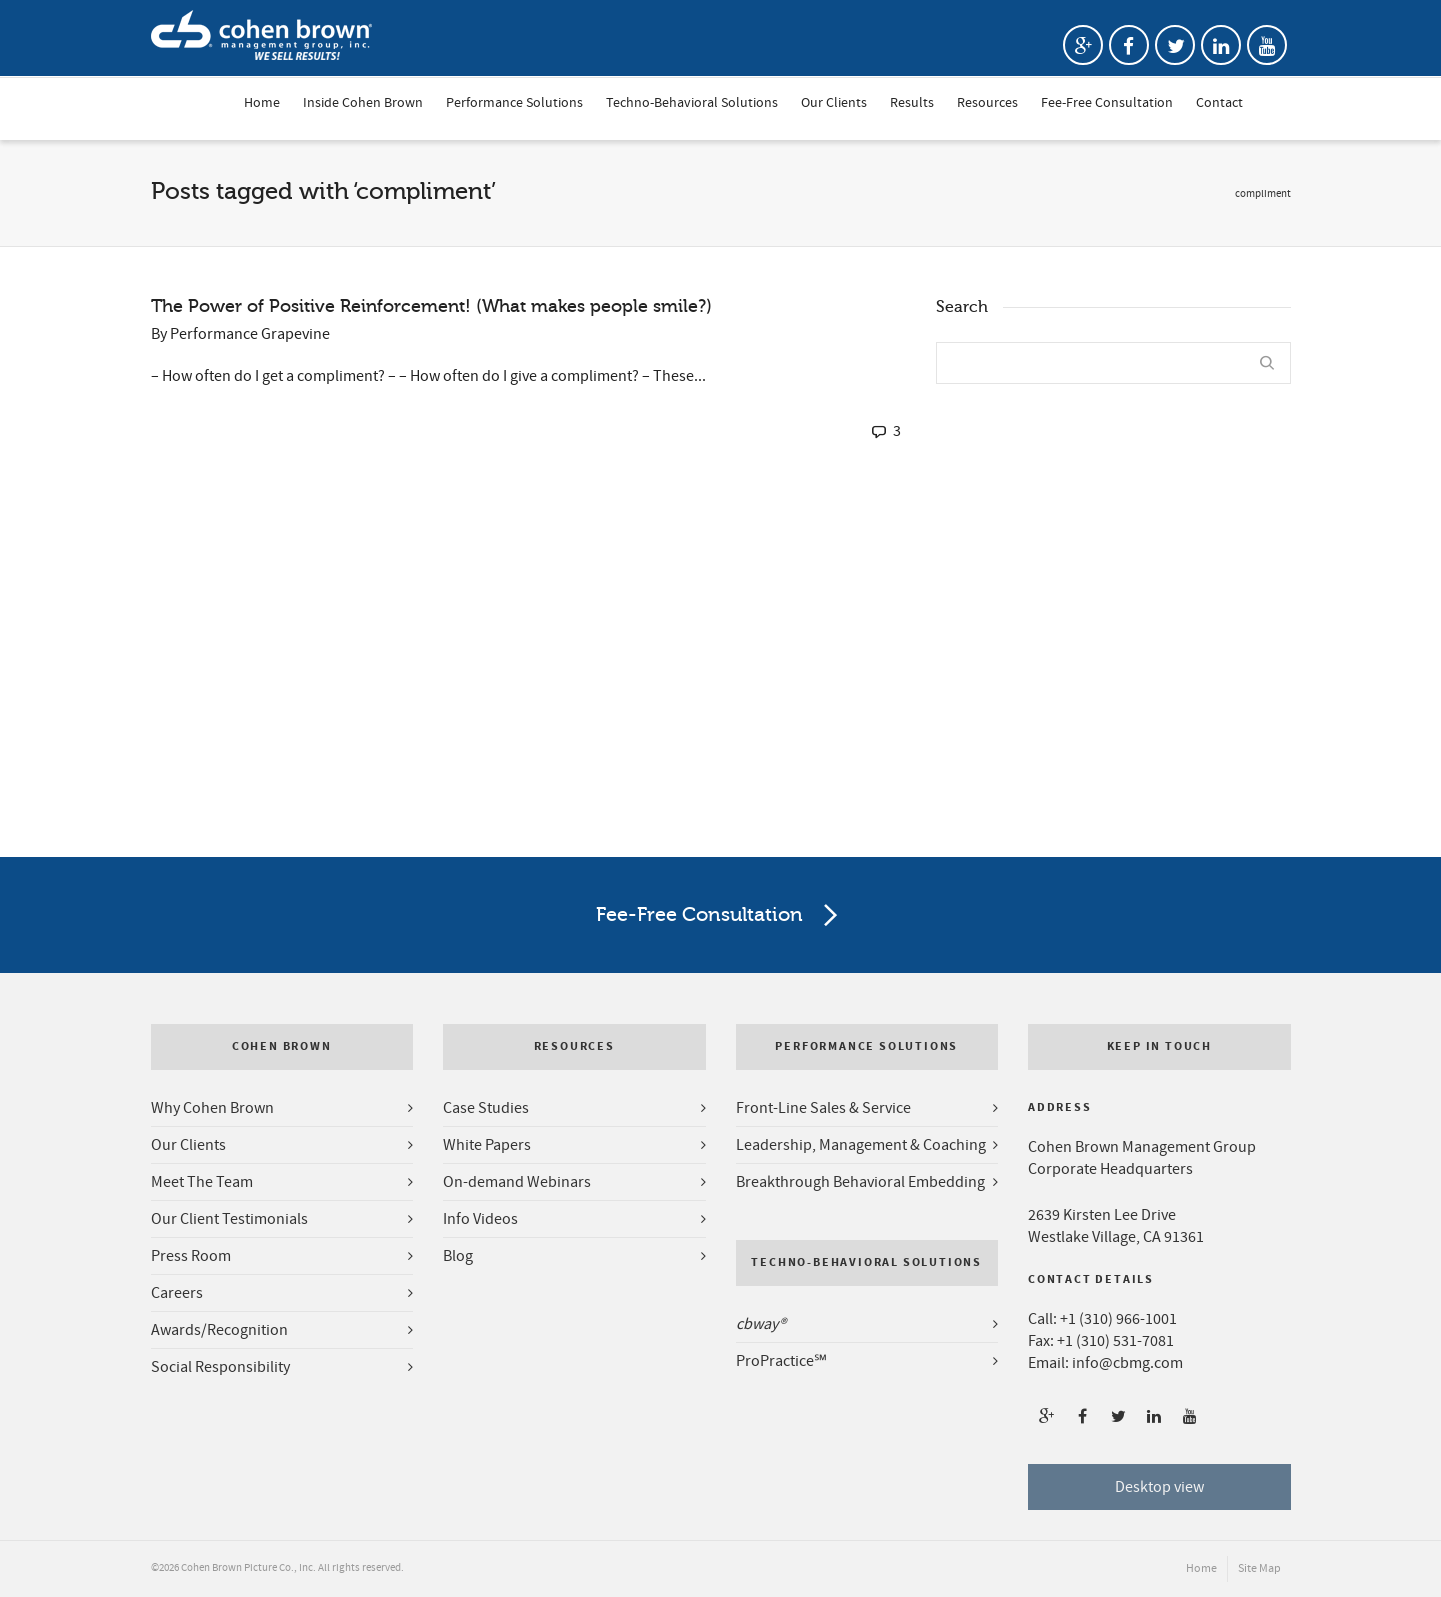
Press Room (191, 1256)
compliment (1263, 194)
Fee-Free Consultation (1107, 104)
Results (912, 104)
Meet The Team (202, 1182)
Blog (458, 1256)
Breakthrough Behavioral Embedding (860, 1182)
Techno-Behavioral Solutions (692, 104)
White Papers (487, 1145)
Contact (1219, 104)
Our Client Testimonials (229, 1219)
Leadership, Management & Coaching (861, 1145)
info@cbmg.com (1127, 1363)
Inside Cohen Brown (363, 104)
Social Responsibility (220, 1367)
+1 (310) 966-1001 (1118, 1319)
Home (262, 104)
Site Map (1259, 1568)
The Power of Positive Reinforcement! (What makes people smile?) (431, 306)
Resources (987, 104)
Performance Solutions (514, 104)
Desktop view (1159, 1487)
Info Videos (480, 1219)
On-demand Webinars (517, 1182)
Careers (177, 1293)
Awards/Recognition (219, 1330)
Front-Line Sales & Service (823, 1108)
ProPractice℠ (781, 1361)
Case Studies (486, 1108)
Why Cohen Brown (212, 1108)
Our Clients (834, 104)
